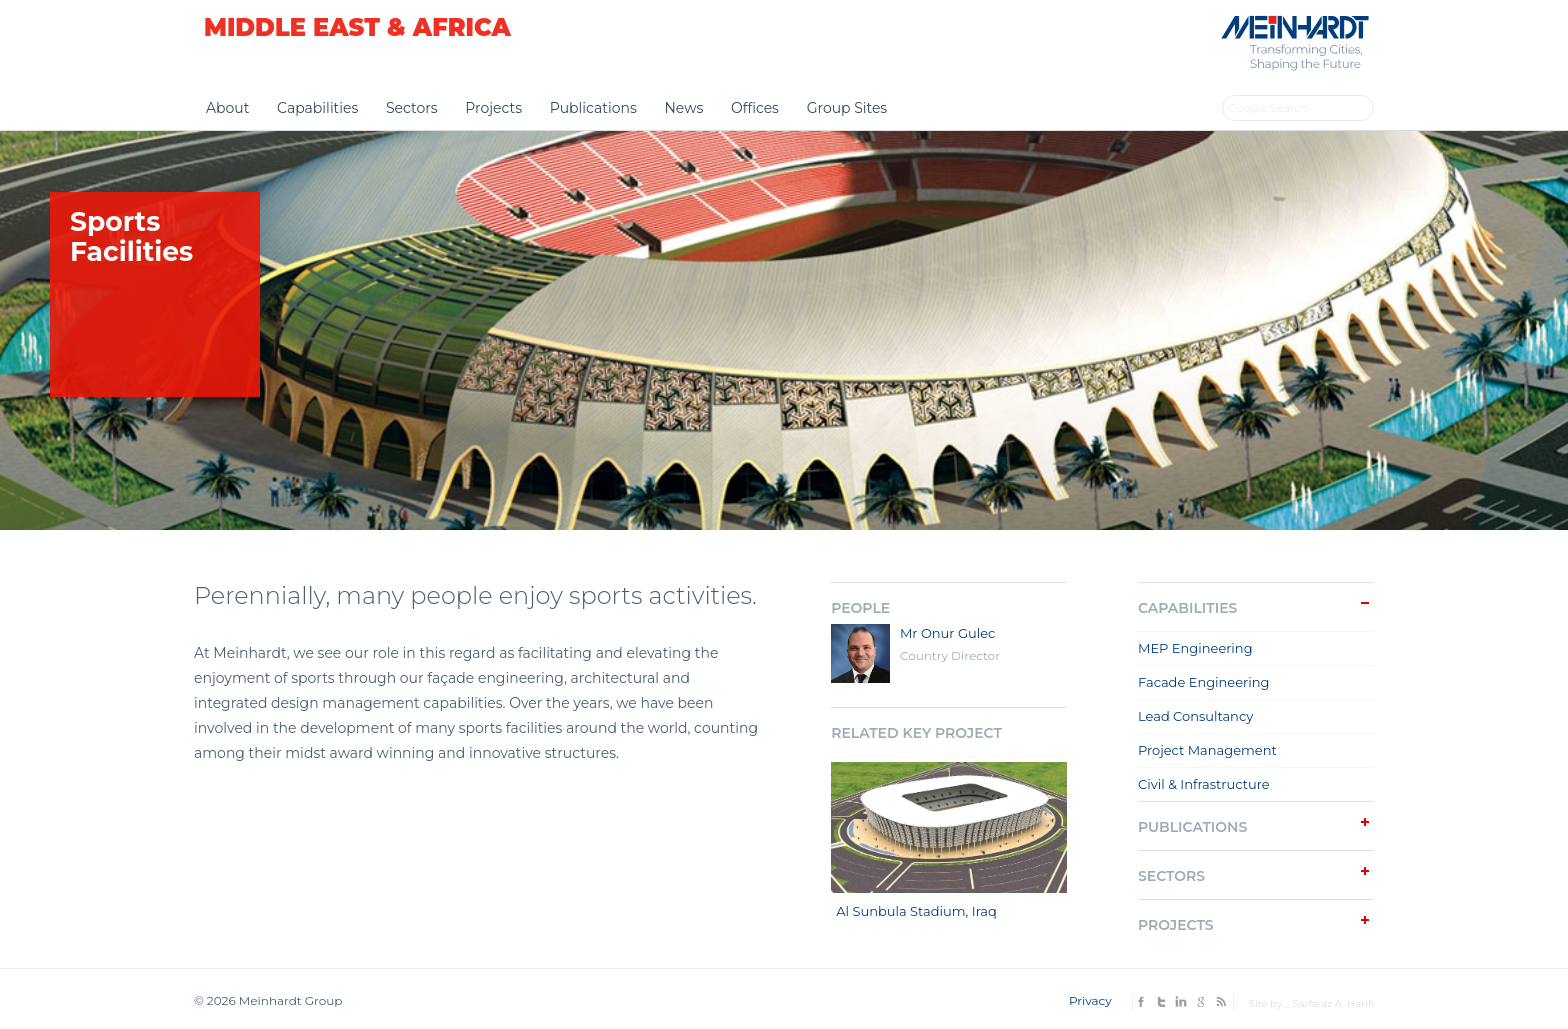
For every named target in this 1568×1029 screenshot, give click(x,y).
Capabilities (317, 108)
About (227, 108)
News (683, 108)
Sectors (412, 108)
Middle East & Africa (357, 27)
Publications (593, 108)
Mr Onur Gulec (948, 633)
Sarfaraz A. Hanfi (1333, 1003)
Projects (493, 108)
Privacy (1090, 1000)
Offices (755, 108)
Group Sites (847, 108)
